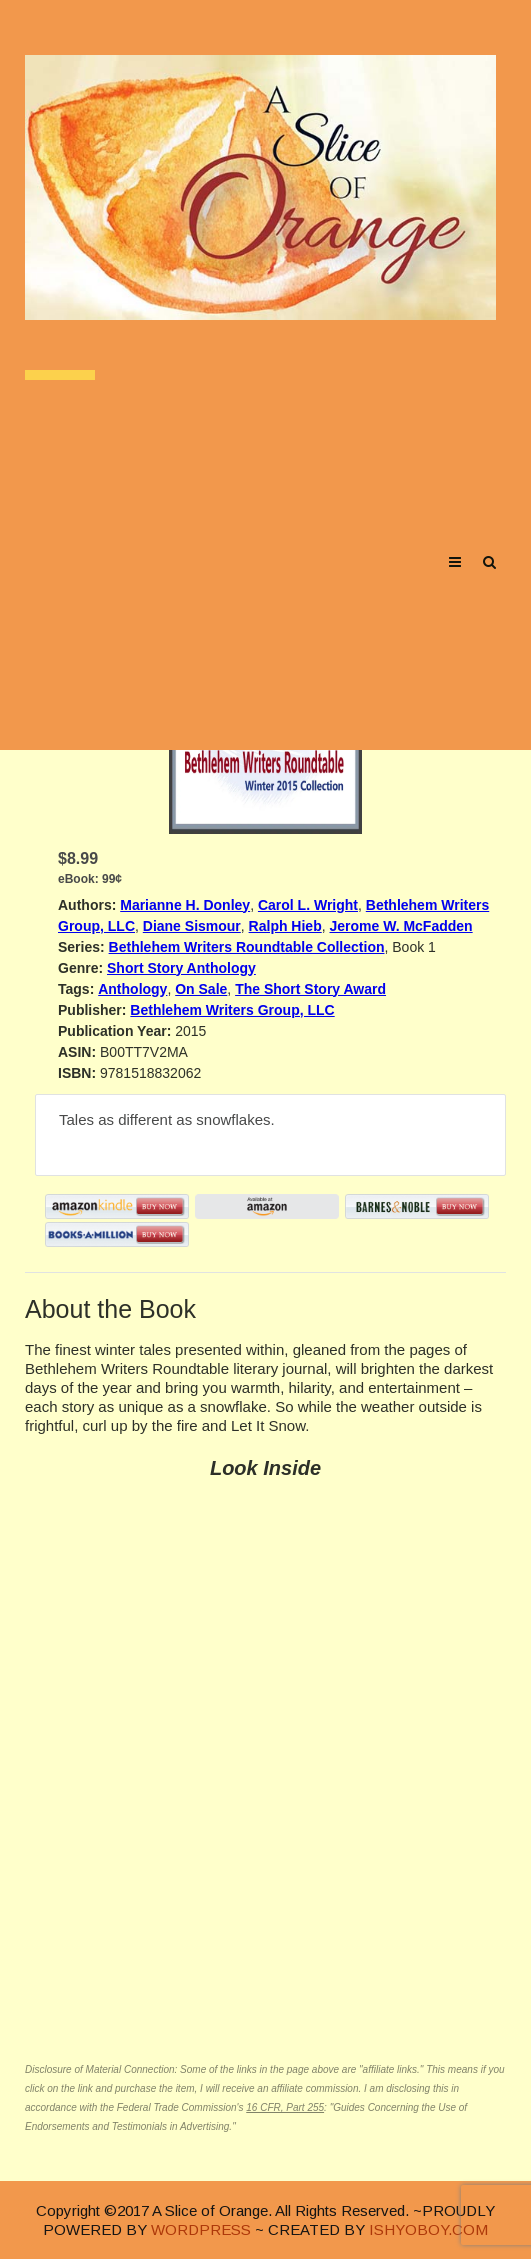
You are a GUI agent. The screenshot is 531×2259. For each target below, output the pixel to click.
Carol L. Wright (308, 905)
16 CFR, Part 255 (285, 2107)
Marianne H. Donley (185, 905)
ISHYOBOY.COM (428, 2229)
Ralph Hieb (285, 926)
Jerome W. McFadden (401, 926)
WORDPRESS (201, 2229)
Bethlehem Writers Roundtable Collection (247, 947)
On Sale (201, 989)
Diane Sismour (192, 926)
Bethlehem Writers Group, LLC (232, 1010)
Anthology (132, 989)
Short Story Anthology (181, 968)
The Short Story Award (310, 989)
